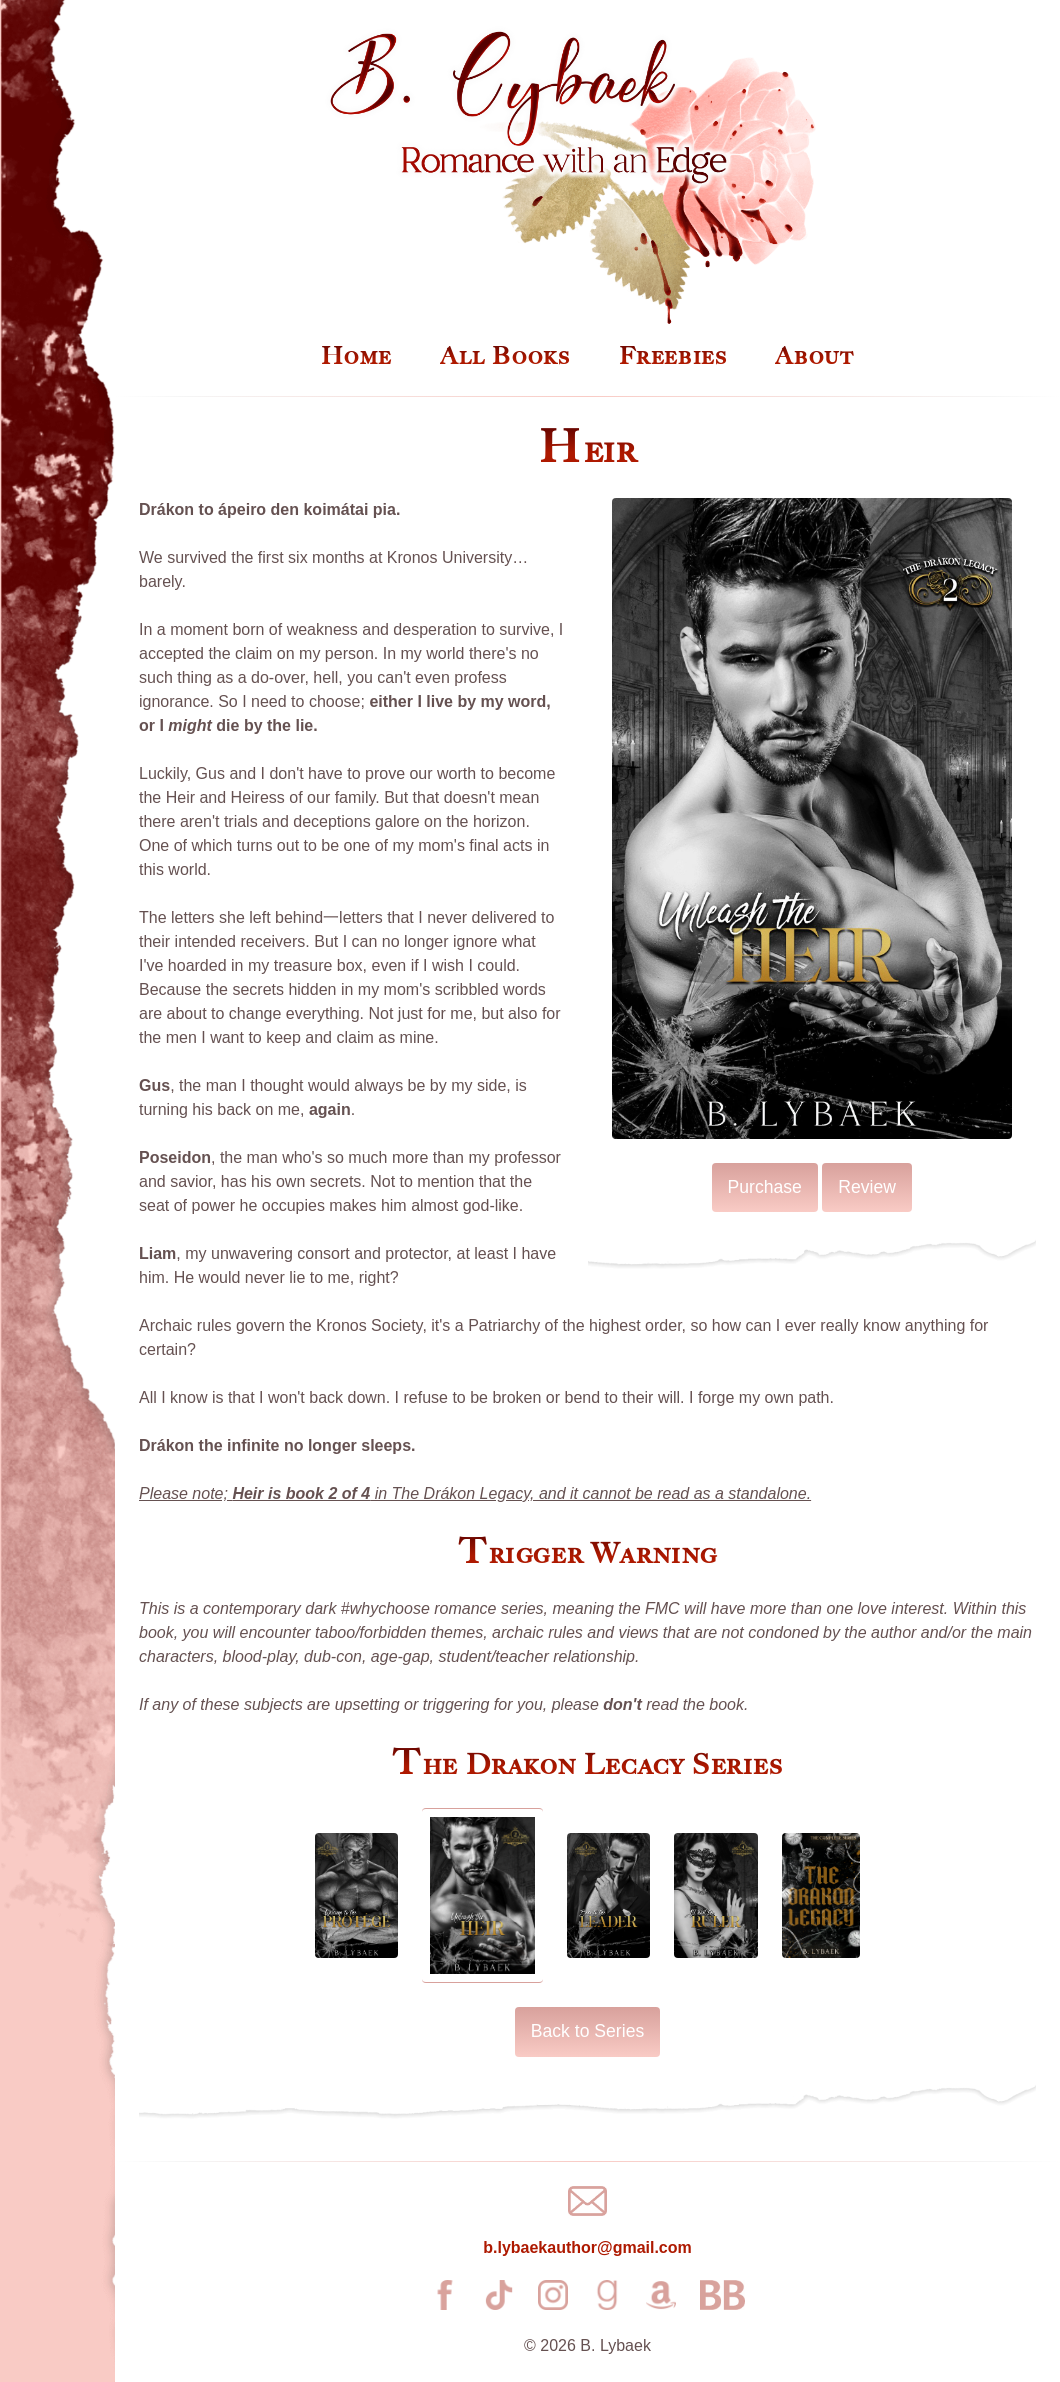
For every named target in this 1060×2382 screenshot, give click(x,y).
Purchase (765, 1187)
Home (356, 356)
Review (867, 1187)
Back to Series (587, 2031)
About (814, 356)
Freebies (673, 356)
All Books (505, 356)
